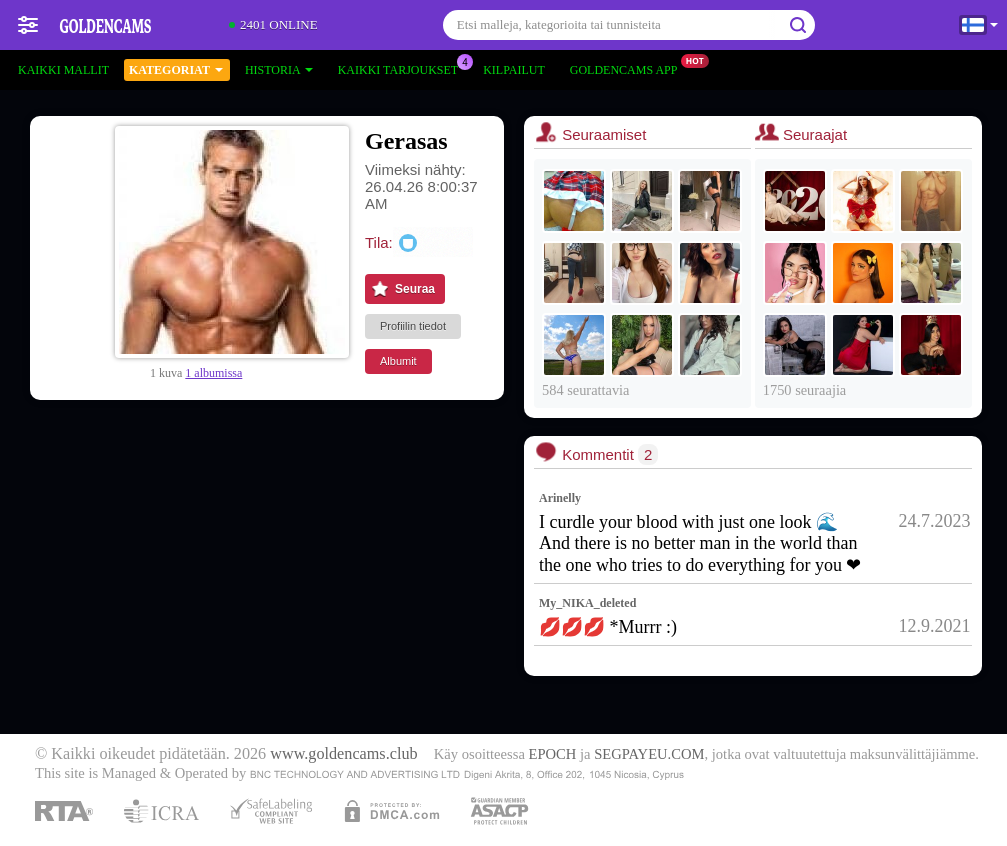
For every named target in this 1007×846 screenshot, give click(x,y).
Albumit (398, 361)
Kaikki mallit (63, 70)
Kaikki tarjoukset (403, 68)
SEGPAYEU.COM (649, 754)
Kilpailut (514, 70)
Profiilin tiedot (413, 326)
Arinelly (560, 498)
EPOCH (553, 754)
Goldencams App (629, 68)
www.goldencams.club (343, 754)
